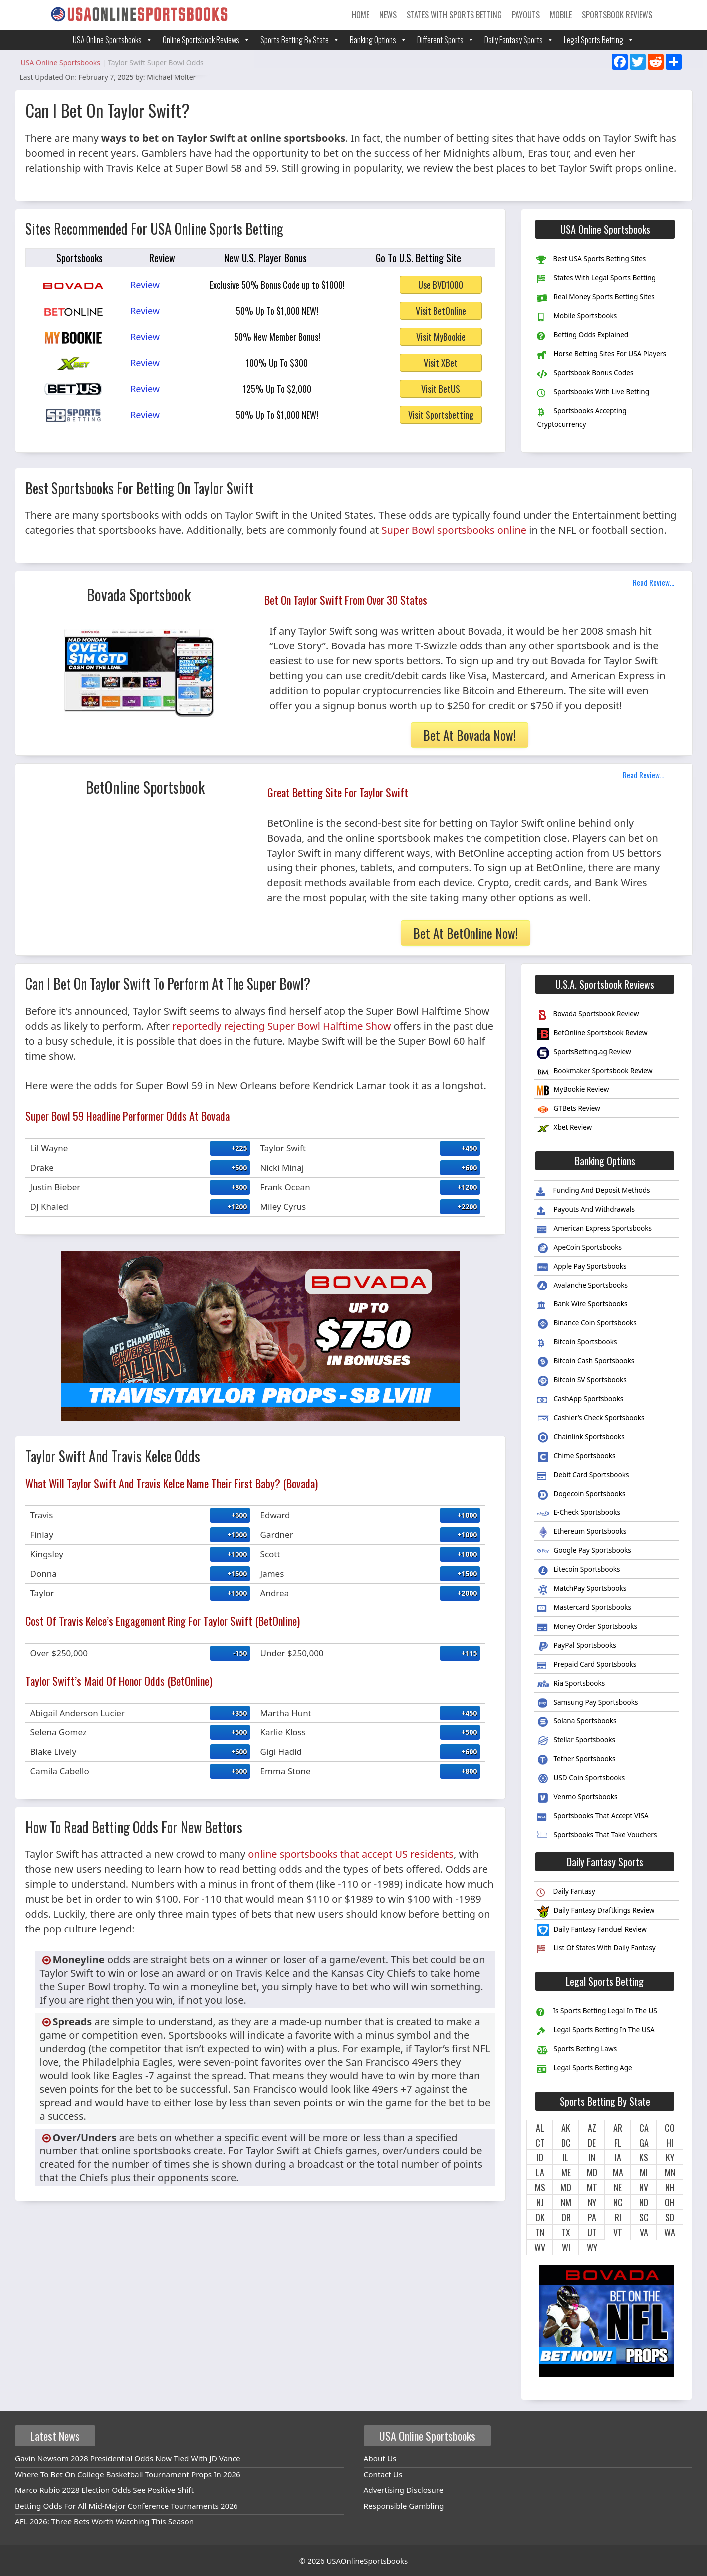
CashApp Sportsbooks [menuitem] (580, 1400)
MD (592, 2172)
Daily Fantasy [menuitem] (565, 1892)
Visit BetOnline (441, 310)
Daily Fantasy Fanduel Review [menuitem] (592, 1930)
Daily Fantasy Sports (519, 40)
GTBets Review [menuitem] (568, 1109)
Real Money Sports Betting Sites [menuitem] (595, 298)
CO (670, 2127)
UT (592, 2232)
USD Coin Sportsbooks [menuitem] (581, 1779)
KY (670, 2157)
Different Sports (445, 40)
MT (592, 2187)
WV (539, 2247)
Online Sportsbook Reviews (206, 40)
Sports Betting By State (300, 40)
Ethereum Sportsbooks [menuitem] (581, 1532)
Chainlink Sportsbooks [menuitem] (580, 1438)
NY (592, 2202)
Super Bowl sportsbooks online (453, 530)
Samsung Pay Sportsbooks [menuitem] (587, 1703)
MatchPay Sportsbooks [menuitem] (581, 1589)
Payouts (526, 15)
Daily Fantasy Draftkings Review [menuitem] (595, 1911)
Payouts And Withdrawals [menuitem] (585, 1210)
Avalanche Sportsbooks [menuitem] (582, 1286)
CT (540, 2142)
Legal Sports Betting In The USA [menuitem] (595, 2031)
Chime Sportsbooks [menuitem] (576, 1457)
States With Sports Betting (454, 15)
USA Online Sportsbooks (113, 40)
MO (565, 2187)
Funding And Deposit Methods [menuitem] (593, 1191)
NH (670, 2187)
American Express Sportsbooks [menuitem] (594, 1229)
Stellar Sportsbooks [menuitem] (576, 1741)
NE (618, 2187)
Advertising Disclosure (404, 2490)
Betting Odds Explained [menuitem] (582, 336)
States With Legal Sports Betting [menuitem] (596, 279)
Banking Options (378, 40)
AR (617, 2127)
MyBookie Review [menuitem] (573, 1090)
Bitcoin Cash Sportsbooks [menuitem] (585, 1362)
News (388, 15)
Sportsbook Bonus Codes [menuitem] (585, 374)
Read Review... (653, 582)
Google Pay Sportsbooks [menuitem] (584, 1551)
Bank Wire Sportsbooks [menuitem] (582, 1305)
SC (644, 2217)
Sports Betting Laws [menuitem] (577, 2050)
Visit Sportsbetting (440, 414)
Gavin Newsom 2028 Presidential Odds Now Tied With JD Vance (127, 2458)
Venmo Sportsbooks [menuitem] (577, 1798)
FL (618, 2142)
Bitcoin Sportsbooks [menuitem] (577, 1343)
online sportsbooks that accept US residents (351, 1854)
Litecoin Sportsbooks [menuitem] (578, 1570)
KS (643, 2157)
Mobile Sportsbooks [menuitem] (577, 317)
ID (540, 2157)
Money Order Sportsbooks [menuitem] (587, 1627)
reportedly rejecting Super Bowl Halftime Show (281, 1026)
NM (566, 2202)
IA (618, 2157)
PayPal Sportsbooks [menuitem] (576, 1646)
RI (618, 2217)
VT (617, 2232)
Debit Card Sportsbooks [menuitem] (583, 1476)
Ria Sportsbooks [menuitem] (571, 1684)
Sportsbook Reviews (617, 15)
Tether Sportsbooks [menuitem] (576, 1760)
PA (592, 2217)
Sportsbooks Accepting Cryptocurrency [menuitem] (581, 417)
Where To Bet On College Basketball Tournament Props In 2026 (127, 2474)
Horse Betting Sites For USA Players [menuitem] (601, 355)
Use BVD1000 (440, 284)
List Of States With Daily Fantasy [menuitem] (596, 1949)
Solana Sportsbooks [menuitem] (576, 1722)
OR (566, 2217)
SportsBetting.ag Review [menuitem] (584, 1053)
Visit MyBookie (441, 336)
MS (540, 2187)
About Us (380, 2458)
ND (643, 2202)
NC (618, 2202)
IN (592, 2157)
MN (670, 2172)
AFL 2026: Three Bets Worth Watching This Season (104, 2521)
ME (566, 2172)
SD (669, 2217)
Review (145, 285)
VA (644, 2232)
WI (566, 2247)
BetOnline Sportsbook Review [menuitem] (592, 1034)
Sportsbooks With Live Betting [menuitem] (593, 393)
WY (592, 2247)
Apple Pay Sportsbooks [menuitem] (581, 1267)
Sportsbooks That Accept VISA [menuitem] (592, 1817)
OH (670, 2202)
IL (566, 2157)
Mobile (561, 15)
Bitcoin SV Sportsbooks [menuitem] (581, 1381)
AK (565, 2127)
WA (669, 2232)
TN (539, 2232)
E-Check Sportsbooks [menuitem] (578, 1513)
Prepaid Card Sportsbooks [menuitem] (586, 1665)
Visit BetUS (440, 388)
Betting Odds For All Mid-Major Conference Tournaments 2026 (126, 2506)
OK (540, 2217)
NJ (540, 2202)
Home (360, 15)
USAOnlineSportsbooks (367, 2561)
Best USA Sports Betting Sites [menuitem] (591, 260)
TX (565, 2232)
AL (540, 2127)
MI (644, 2172)
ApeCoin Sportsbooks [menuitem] (579, 1248)
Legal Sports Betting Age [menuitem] (584, 2069)
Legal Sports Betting (599, 40)
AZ (592, 2127)
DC (566, 2142)
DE (592, 2142)
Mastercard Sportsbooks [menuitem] (584, 1608)
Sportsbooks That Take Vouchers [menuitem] (597, 1836)
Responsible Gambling (404, 2506)
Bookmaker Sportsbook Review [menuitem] (594, 1072)
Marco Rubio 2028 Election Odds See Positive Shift (104, 2490)
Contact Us (383, 2474)
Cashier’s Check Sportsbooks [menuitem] (590, 1419)
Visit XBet (441, 362)
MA (618, 2172)
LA (540, 2172)
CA (644, 2127)
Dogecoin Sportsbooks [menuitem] (581, 1495)
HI (669, 2142)
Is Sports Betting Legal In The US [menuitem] (596, 2012)
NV (643, 2187)
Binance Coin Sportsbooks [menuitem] (586, 1324)
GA (644, 2142)
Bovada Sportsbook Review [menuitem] (587, 1015)
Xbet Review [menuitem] (564, 1128)
